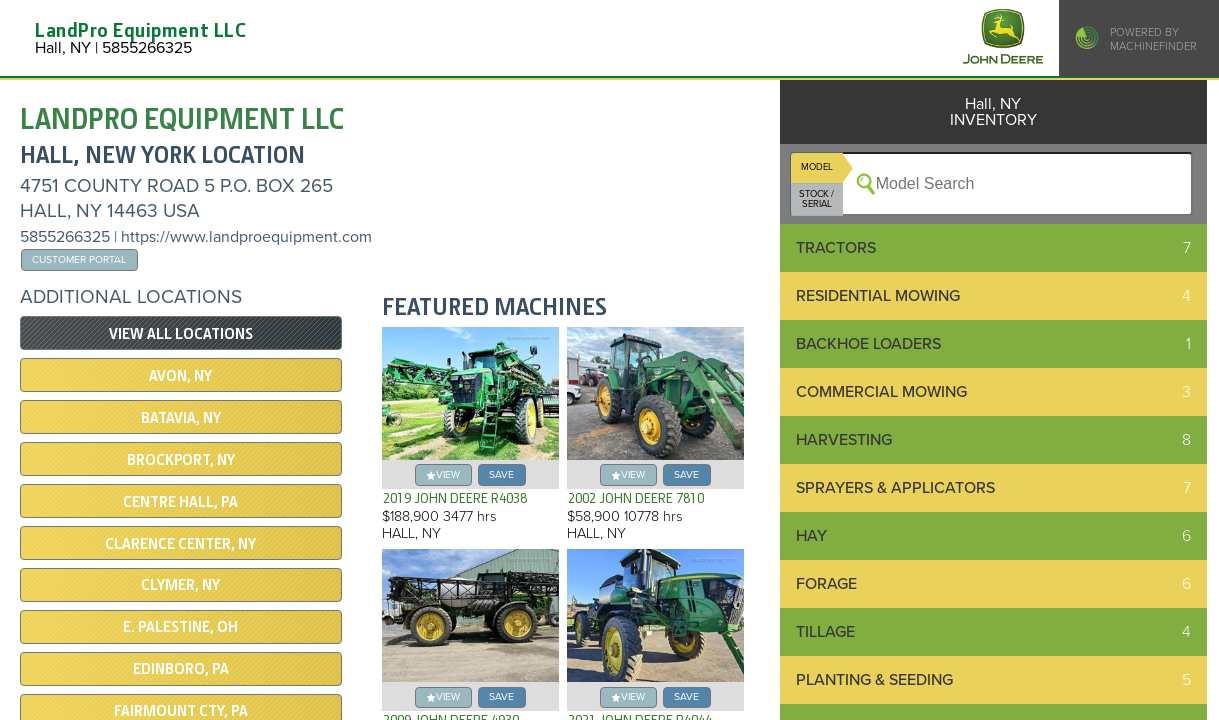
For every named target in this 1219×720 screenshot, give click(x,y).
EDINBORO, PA (181, 669)
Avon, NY (180, 376)
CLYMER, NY (180, 585)
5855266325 (65, 237)
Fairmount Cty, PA (181, 711)
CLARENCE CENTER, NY (180, 544)
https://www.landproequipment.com (246, 237)
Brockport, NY (181, 460)
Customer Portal (79, 259)
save (501, 474)
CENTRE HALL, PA (180, 502)
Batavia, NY (181, 418)
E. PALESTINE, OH (180, 627)
